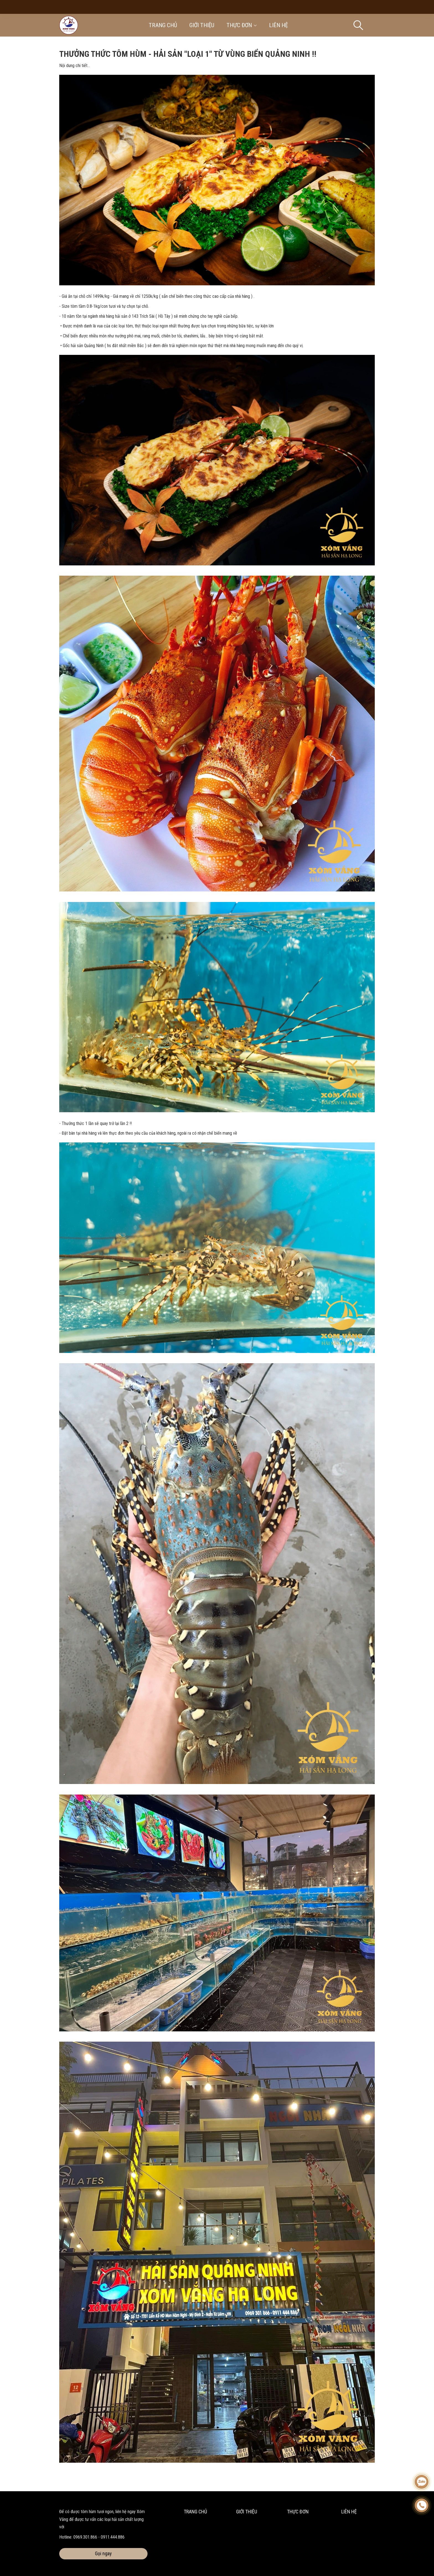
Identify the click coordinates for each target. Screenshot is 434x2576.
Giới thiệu (201, 25)
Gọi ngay (103, 2553)
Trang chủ (163, 25)
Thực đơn (241, 25)
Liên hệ (278, 25)
